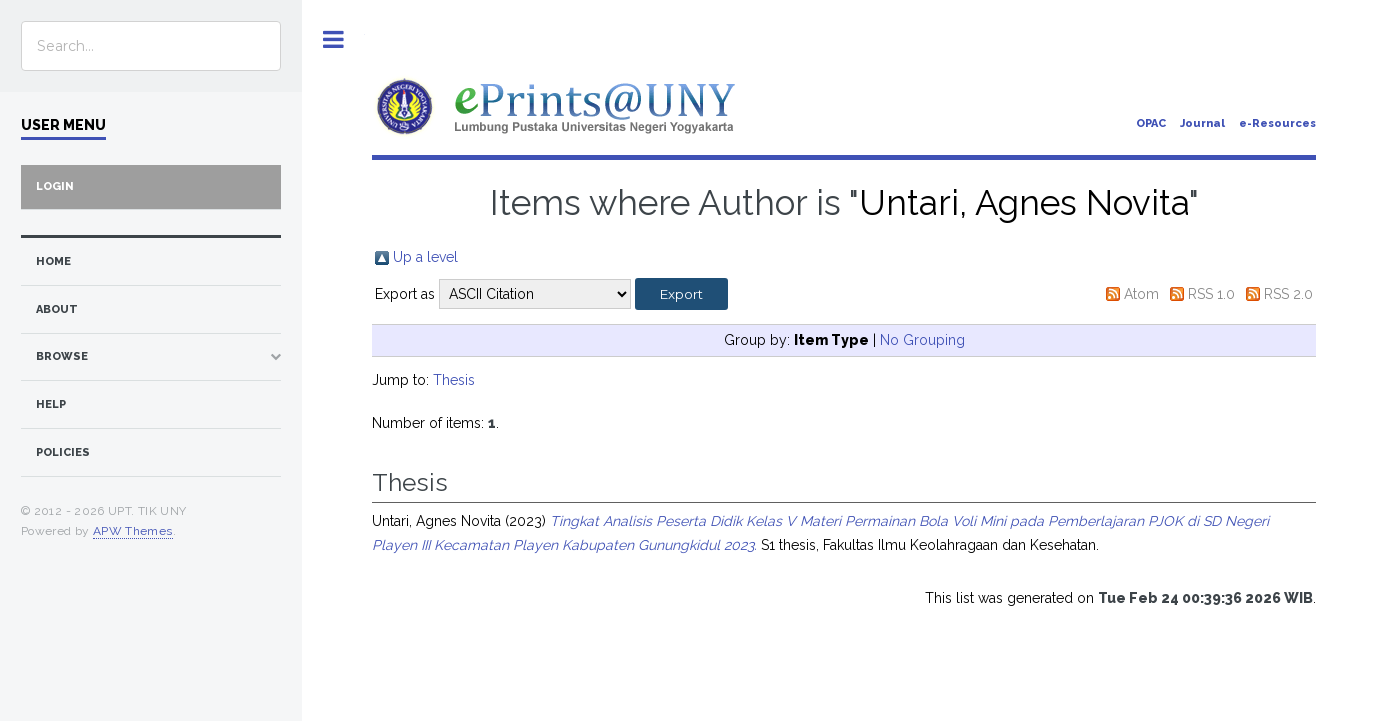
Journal (1202, 123)
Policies (63, 452)
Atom (1141, 294)
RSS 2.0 (1288, 294)
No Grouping (922, 340)
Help (51, 404)
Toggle (333, 39)
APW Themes (133, 531)
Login (55, 186)
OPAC (1151, 123)
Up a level (425, 257)
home (53, 261)
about (57, 309)
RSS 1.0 (1211, 294)
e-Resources (1277, 123)
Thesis (454, 380)
